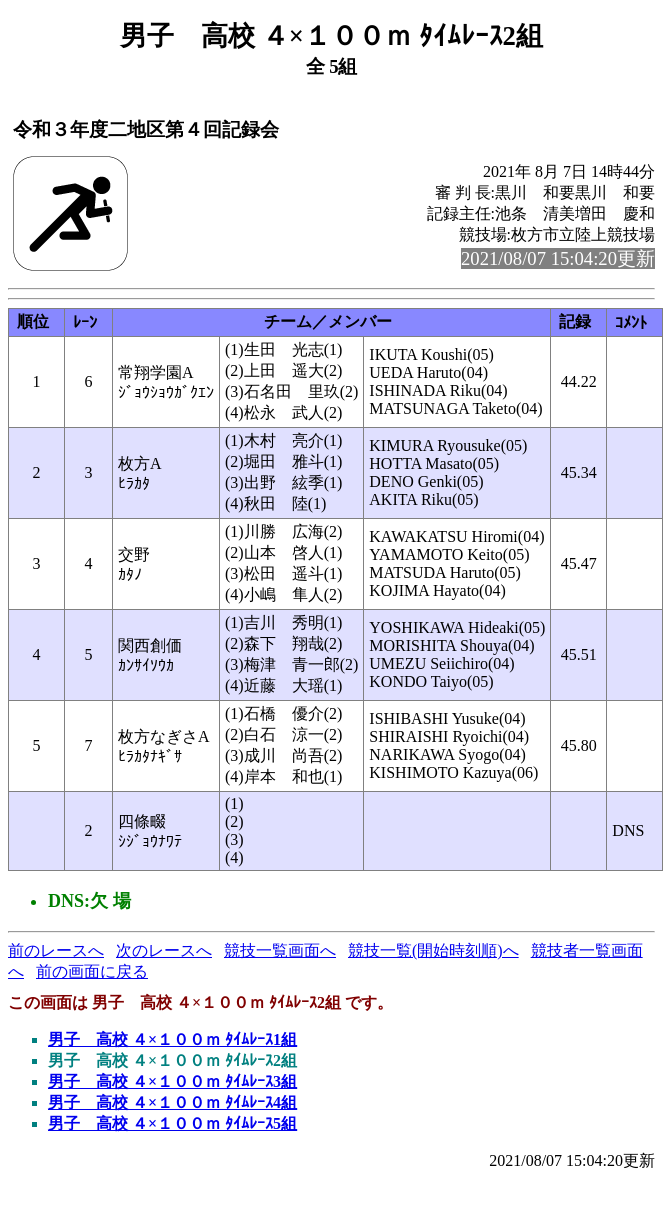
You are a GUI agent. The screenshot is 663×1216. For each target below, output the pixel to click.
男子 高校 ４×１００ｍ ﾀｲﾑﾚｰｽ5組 (172, 1123)
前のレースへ (56, 950)
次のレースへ (164, 950)
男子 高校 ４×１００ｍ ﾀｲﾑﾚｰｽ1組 (172, 1039)
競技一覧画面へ (280, 950)
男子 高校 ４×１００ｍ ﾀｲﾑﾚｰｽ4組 (172, 1102)
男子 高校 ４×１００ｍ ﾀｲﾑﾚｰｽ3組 (172, 1081)
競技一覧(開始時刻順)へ (433, 950)
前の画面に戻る (92, 971)
